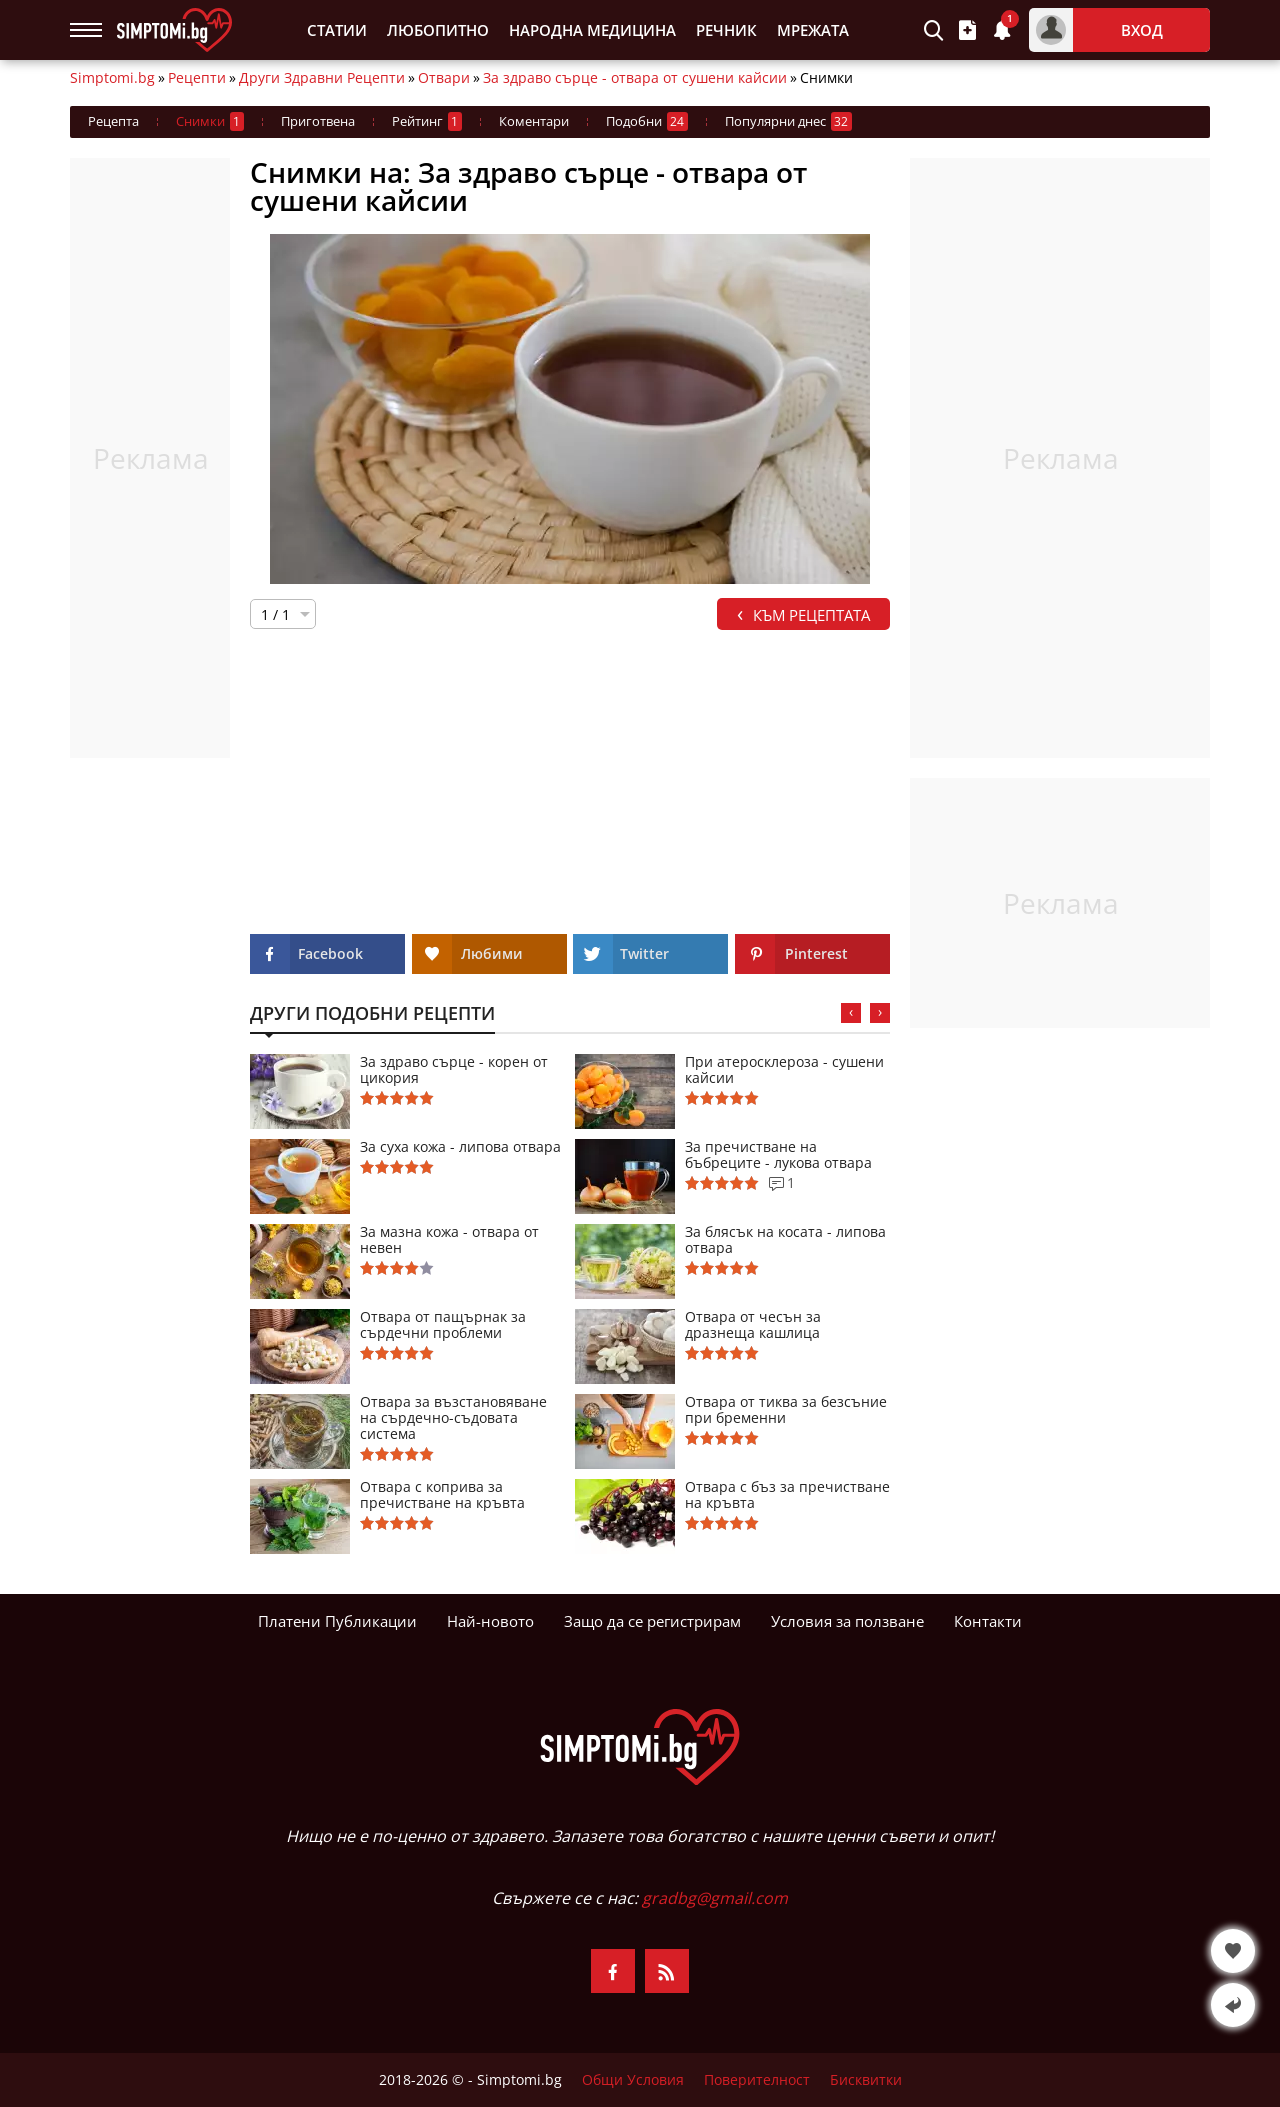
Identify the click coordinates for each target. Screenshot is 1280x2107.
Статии (337, 30)
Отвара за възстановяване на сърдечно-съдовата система (453, 1418)
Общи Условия (633, 2080)
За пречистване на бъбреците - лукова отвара (778, 1155)
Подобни (647, 121)
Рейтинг (427, 121)
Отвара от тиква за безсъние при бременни (786, 1410)
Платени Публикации (337, 1621)
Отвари (444, 78)
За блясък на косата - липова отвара (785, 1240)
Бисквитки (866, 2080)
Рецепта (113, 121)
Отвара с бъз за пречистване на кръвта (787, 1495)
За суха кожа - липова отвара (460, 1147)
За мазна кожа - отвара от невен (449, 1240)
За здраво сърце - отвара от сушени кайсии (635, 78)
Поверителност (757, 2080)
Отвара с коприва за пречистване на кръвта (442, 1495)
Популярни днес (788, 121)
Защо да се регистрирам (652, 1621)
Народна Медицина (592, 30)
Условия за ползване (847, 1621)
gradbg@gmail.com (715, 1898)
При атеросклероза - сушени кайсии (784, 1070)
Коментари (534, 121)
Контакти (988, 1621)
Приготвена (318, 121)
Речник (726, 30)
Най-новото (490, 1621)
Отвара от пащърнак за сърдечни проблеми (443, 1325)
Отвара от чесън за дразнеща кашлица (753, 1325)
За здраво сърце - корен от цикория (454, 1070)
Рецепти (197, 78)
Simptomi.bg (112, 78)
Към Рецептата (803, 613)
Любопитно (438, 30)
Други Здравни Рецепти (322, 78)
